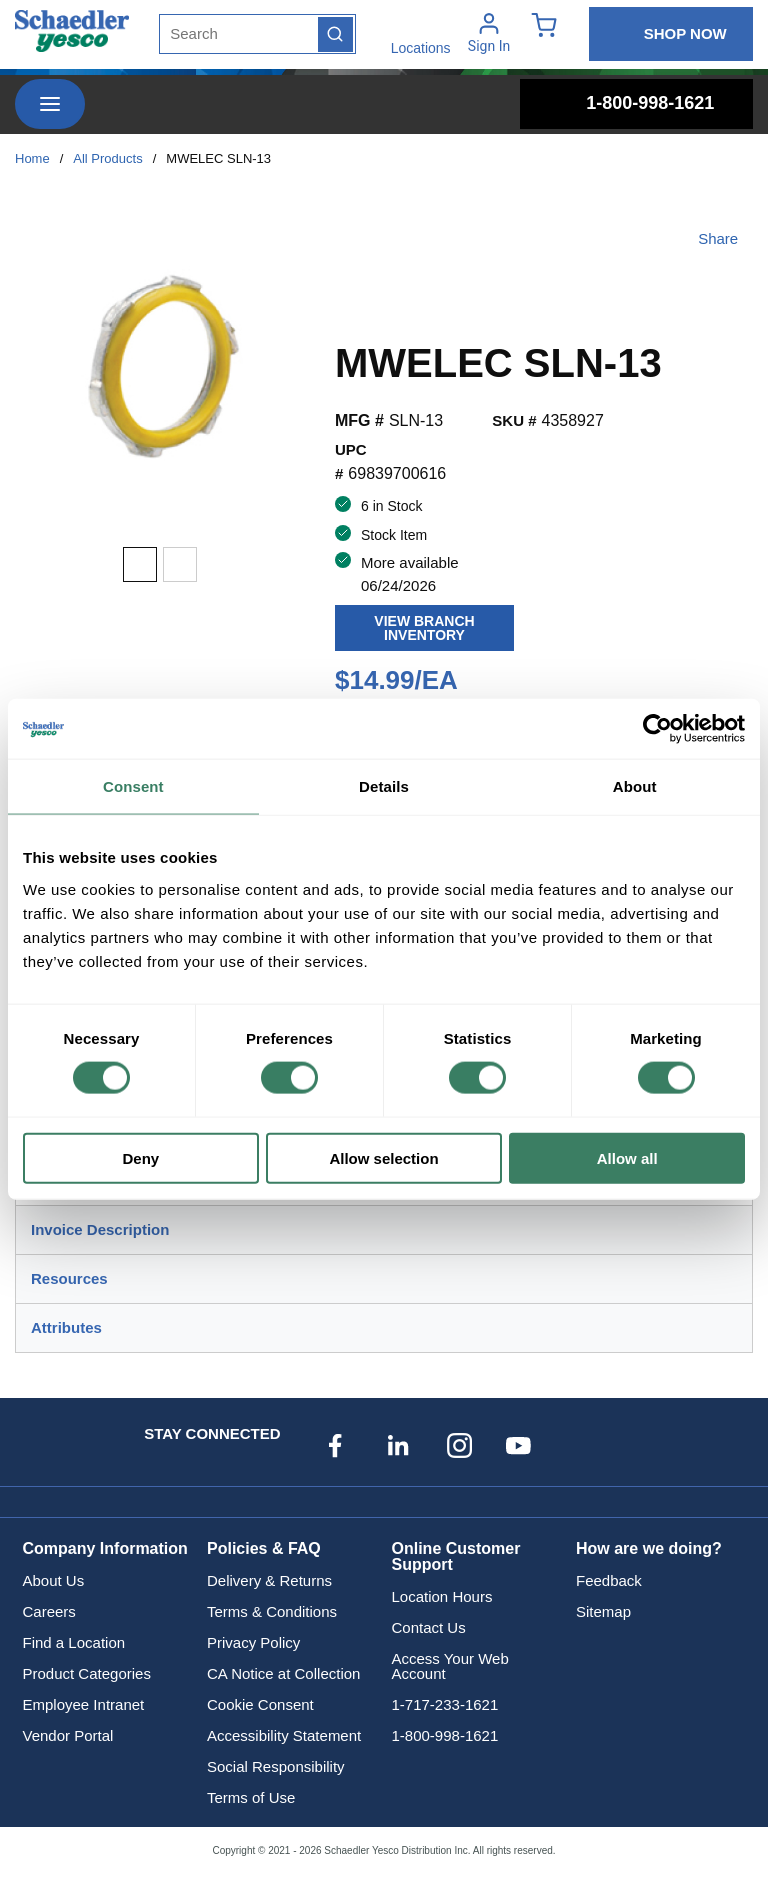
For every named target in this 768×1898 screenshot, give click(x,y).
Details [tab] (384, 786)
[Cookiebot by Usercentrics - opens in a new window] (657, 729)
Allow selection (383, 1157)
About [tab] (635, 786)
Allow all (627, 1157)
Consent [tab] (133, 786)
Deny (140, 1157)
